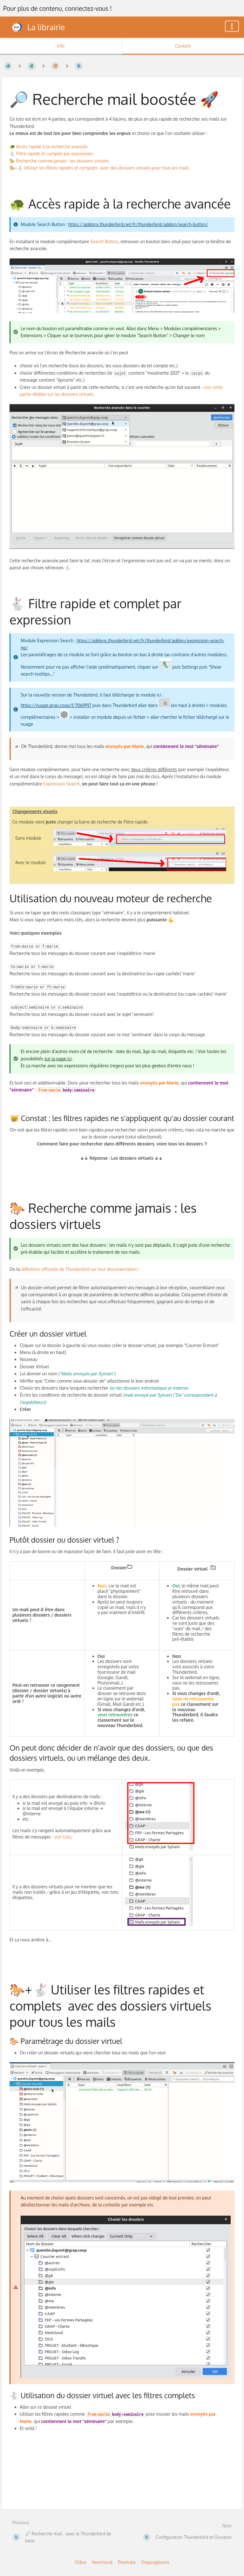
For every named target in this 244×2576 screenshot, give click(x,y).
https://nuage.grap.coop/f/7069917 (56, 705)
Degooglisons (155, 2562)
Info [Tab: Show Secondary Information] (61, 46)
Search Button (104, 241)
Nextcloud (102, 2562)
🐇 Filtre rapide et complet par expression (51, 153)
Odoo (80, 2562)
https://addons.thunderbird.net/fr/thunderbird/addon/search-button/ (138, 224)
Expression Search (61, 783)
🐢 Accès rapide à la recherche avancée (49, 146)
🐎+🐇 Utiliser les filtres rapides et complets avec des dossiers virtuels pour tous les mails (99, 167)
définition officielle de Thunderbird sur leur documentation (79, 1269)
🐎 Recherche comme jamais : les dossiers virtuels (59, 161)
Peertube (127, 2562)
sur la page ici (57, 1058)
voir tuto (62, 1836)
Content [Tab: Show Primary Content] (183, 46)
